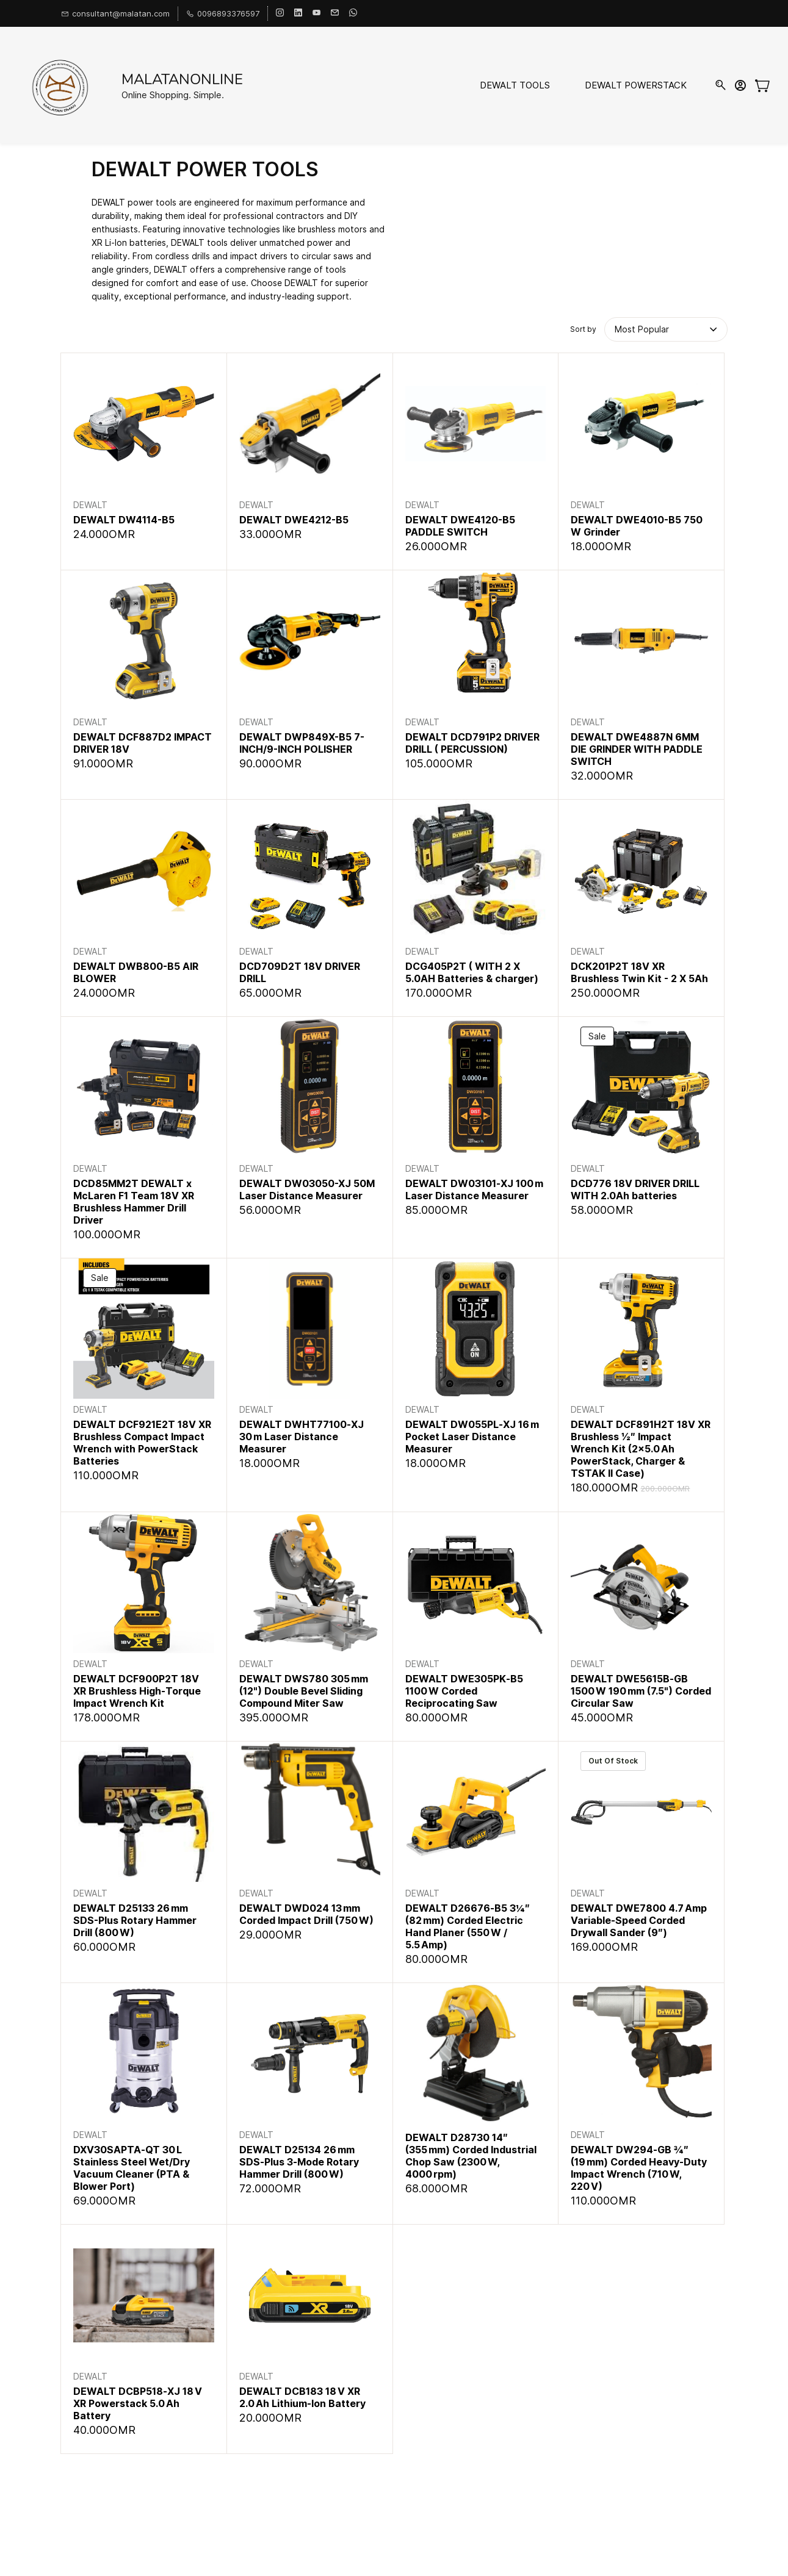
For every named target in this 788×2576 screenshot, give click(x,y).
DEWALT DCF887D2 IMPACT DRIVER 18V (142, 743)
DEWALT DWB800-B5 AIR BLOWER (135, 972)
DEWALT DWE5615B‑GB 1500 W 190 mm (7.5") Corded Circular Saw (641, 1691)
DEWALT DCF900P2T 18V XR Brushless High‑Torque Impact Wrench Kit (137, 1691)
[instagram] (280, 13)
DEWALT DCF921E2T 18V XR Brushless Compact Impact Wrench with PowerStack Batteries (142, 1442)
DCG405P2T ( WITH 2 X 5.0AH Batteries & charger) (471, 972)
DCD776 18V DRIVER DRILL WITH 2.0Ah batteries (635, 1189)
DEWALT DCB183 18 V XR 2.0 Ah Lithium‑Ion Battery (302, 2397)
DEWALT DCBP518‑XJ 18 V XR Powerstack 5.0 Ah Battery (137, 2403)
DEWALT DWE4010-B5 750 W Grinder (637, 526)
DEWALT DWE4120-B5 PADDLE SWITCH (460, 526)
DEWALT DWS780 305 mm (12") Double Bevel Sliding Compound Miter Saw (303, 1691)
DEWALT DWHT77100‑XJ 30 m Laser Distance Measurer (301, 1436)
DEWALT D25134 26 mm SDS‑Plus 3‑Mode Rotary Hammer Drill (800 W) (299, 2162)
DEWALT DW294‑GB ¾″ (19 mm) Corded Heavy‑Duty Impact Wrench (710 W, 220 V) (639, 2168)
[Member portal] (740, 85)
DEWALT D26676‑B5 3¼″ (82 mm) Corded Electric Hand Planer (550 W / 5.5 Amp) (467, 1926)
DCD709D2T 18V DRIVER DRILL (299, 972)
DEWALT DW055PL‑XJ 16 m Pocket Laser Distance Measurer (472, 1436)
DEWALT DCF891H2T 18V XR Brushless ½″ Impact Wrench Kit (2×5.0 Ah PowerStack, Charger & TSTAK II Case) (640, 1448)
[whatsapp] (353, 13)
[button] (644, 329)
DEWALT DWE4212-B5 (294, 520)
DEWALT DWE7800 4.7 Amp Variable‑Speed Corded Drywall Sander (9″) (639, 1920)
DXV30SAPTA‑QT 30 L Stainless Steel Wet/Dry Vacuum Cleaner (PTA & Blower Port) (131, 2168)
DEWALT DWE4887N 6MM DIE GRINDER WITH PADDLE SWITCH (637, 749)
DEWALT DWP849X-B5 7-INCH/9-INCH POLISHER (301, 743)
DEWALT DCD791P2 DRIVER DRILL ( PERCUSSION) (472, 743)
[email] (335, 13)
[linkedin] (298, 13)
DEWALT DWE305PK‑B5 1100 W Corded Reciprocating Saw (464, 1691)
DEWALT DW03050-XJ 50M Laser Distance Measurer (307, 1189)
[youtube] (316, 13)
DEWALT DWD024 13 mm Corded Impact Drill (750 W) (306, 1914)
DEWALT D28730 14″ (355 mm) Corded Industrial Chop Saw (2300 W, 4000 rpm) (471, 2155)
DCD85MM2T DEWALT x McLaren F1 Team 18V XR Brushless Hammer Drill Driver (133, 1201)
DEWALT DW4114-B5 (124, 520)
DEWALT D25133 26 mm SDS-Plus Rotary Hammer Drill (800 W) (135, 1920)
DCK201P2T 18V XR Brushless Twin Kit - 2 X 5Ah (639, 972)
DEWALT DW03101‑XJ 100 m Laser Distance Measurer (474, 1189)
